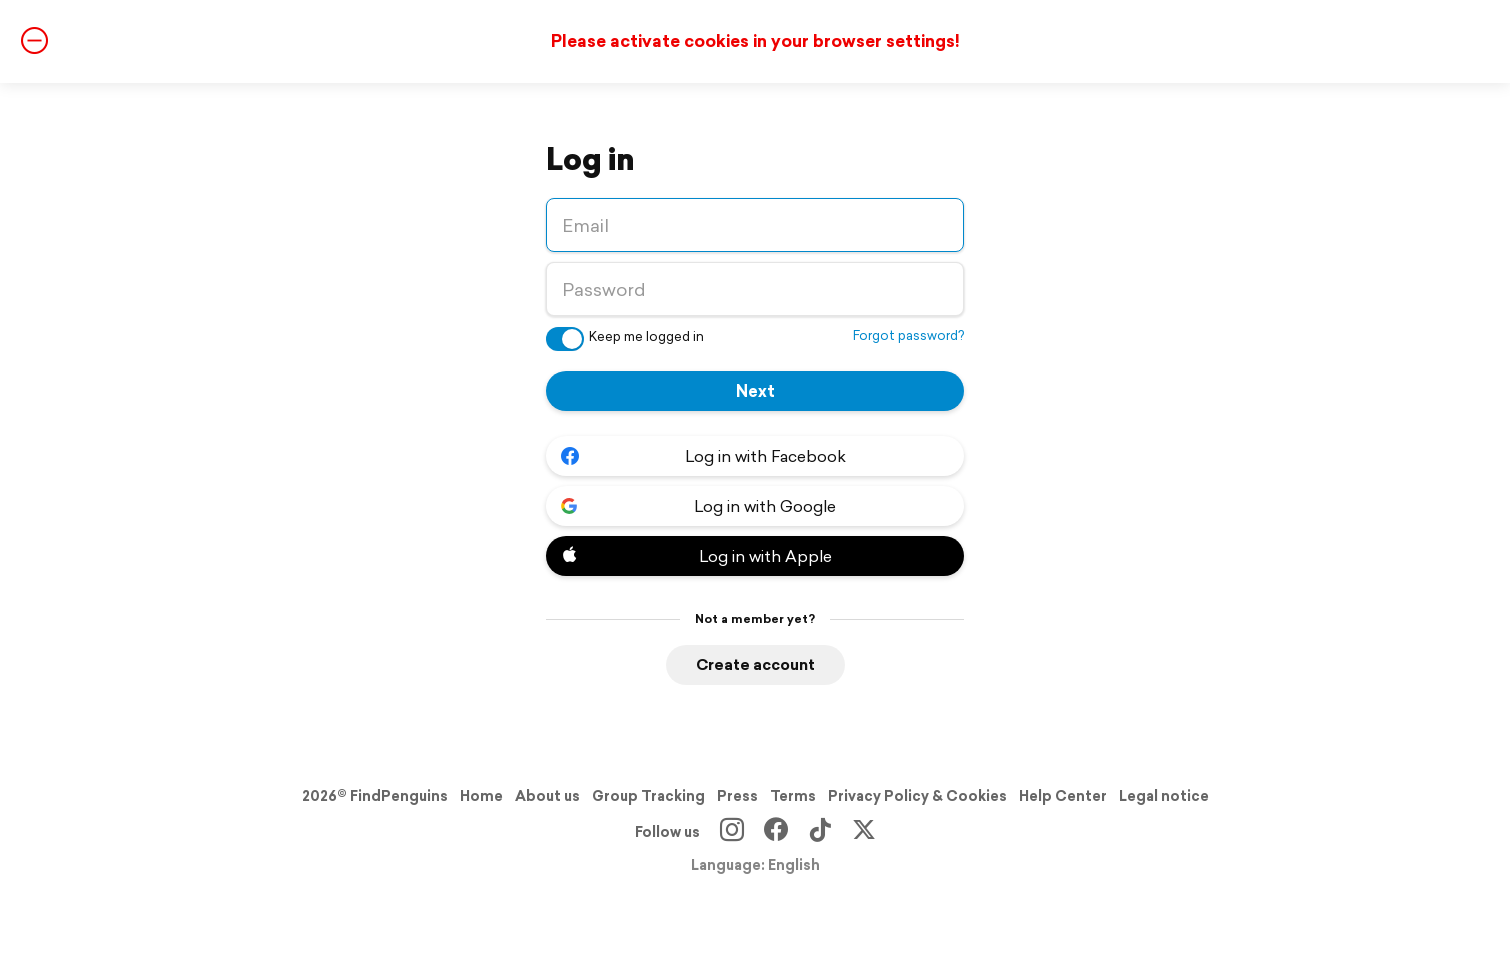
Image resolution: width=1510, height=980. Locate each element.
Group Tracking (648, 796)
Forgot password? (908, 335)
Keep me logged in (646, 336)
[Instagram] (732, 832)
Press (737, 796)
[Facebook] (776, 832)
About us (547, 796)
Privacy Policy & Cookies (917, 796)
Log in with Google (698, 506)
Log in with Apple (696, 556)
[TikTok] (820, 832)
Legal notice (1164, 796)
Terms (793, 796)
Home (481, 796)
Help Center (1063, 796)
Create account (755, 664)
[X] (864, 832)
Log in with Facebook (703, 456)
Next (755, 391)
